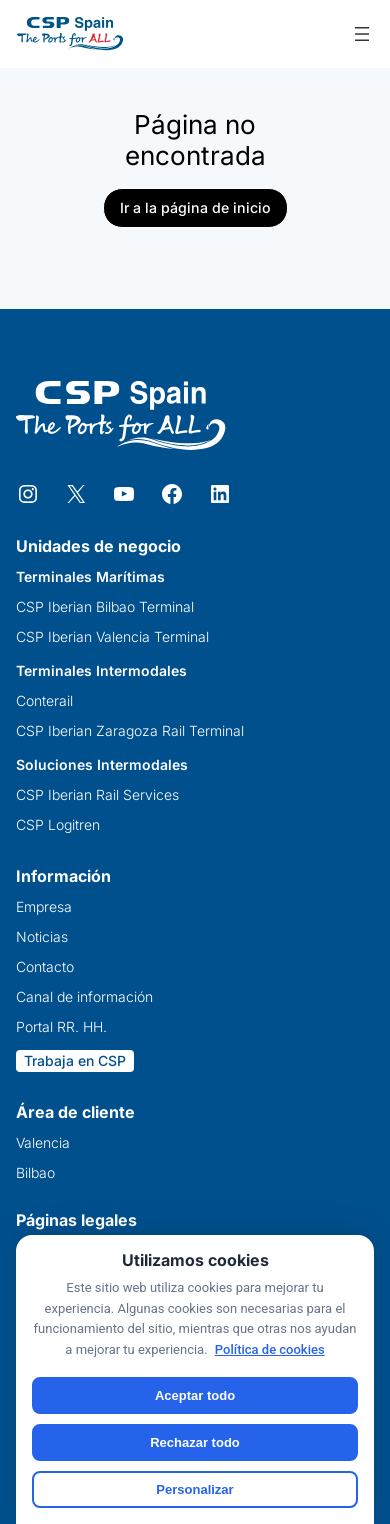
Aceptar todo (195, 1395)
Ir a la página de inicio (195, 207)
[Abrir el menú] (362, 34)
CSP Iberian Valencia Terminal (112, 637)
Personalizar (194, 1489)
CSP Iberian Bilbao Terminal (105, 607)
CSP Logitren (58, 825)
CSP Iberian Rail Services (97, 795)
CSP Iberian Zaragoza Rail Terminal (130, 731)
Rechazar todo (195, 1442)
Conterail (44, 701)
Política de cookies (270, 1349)
